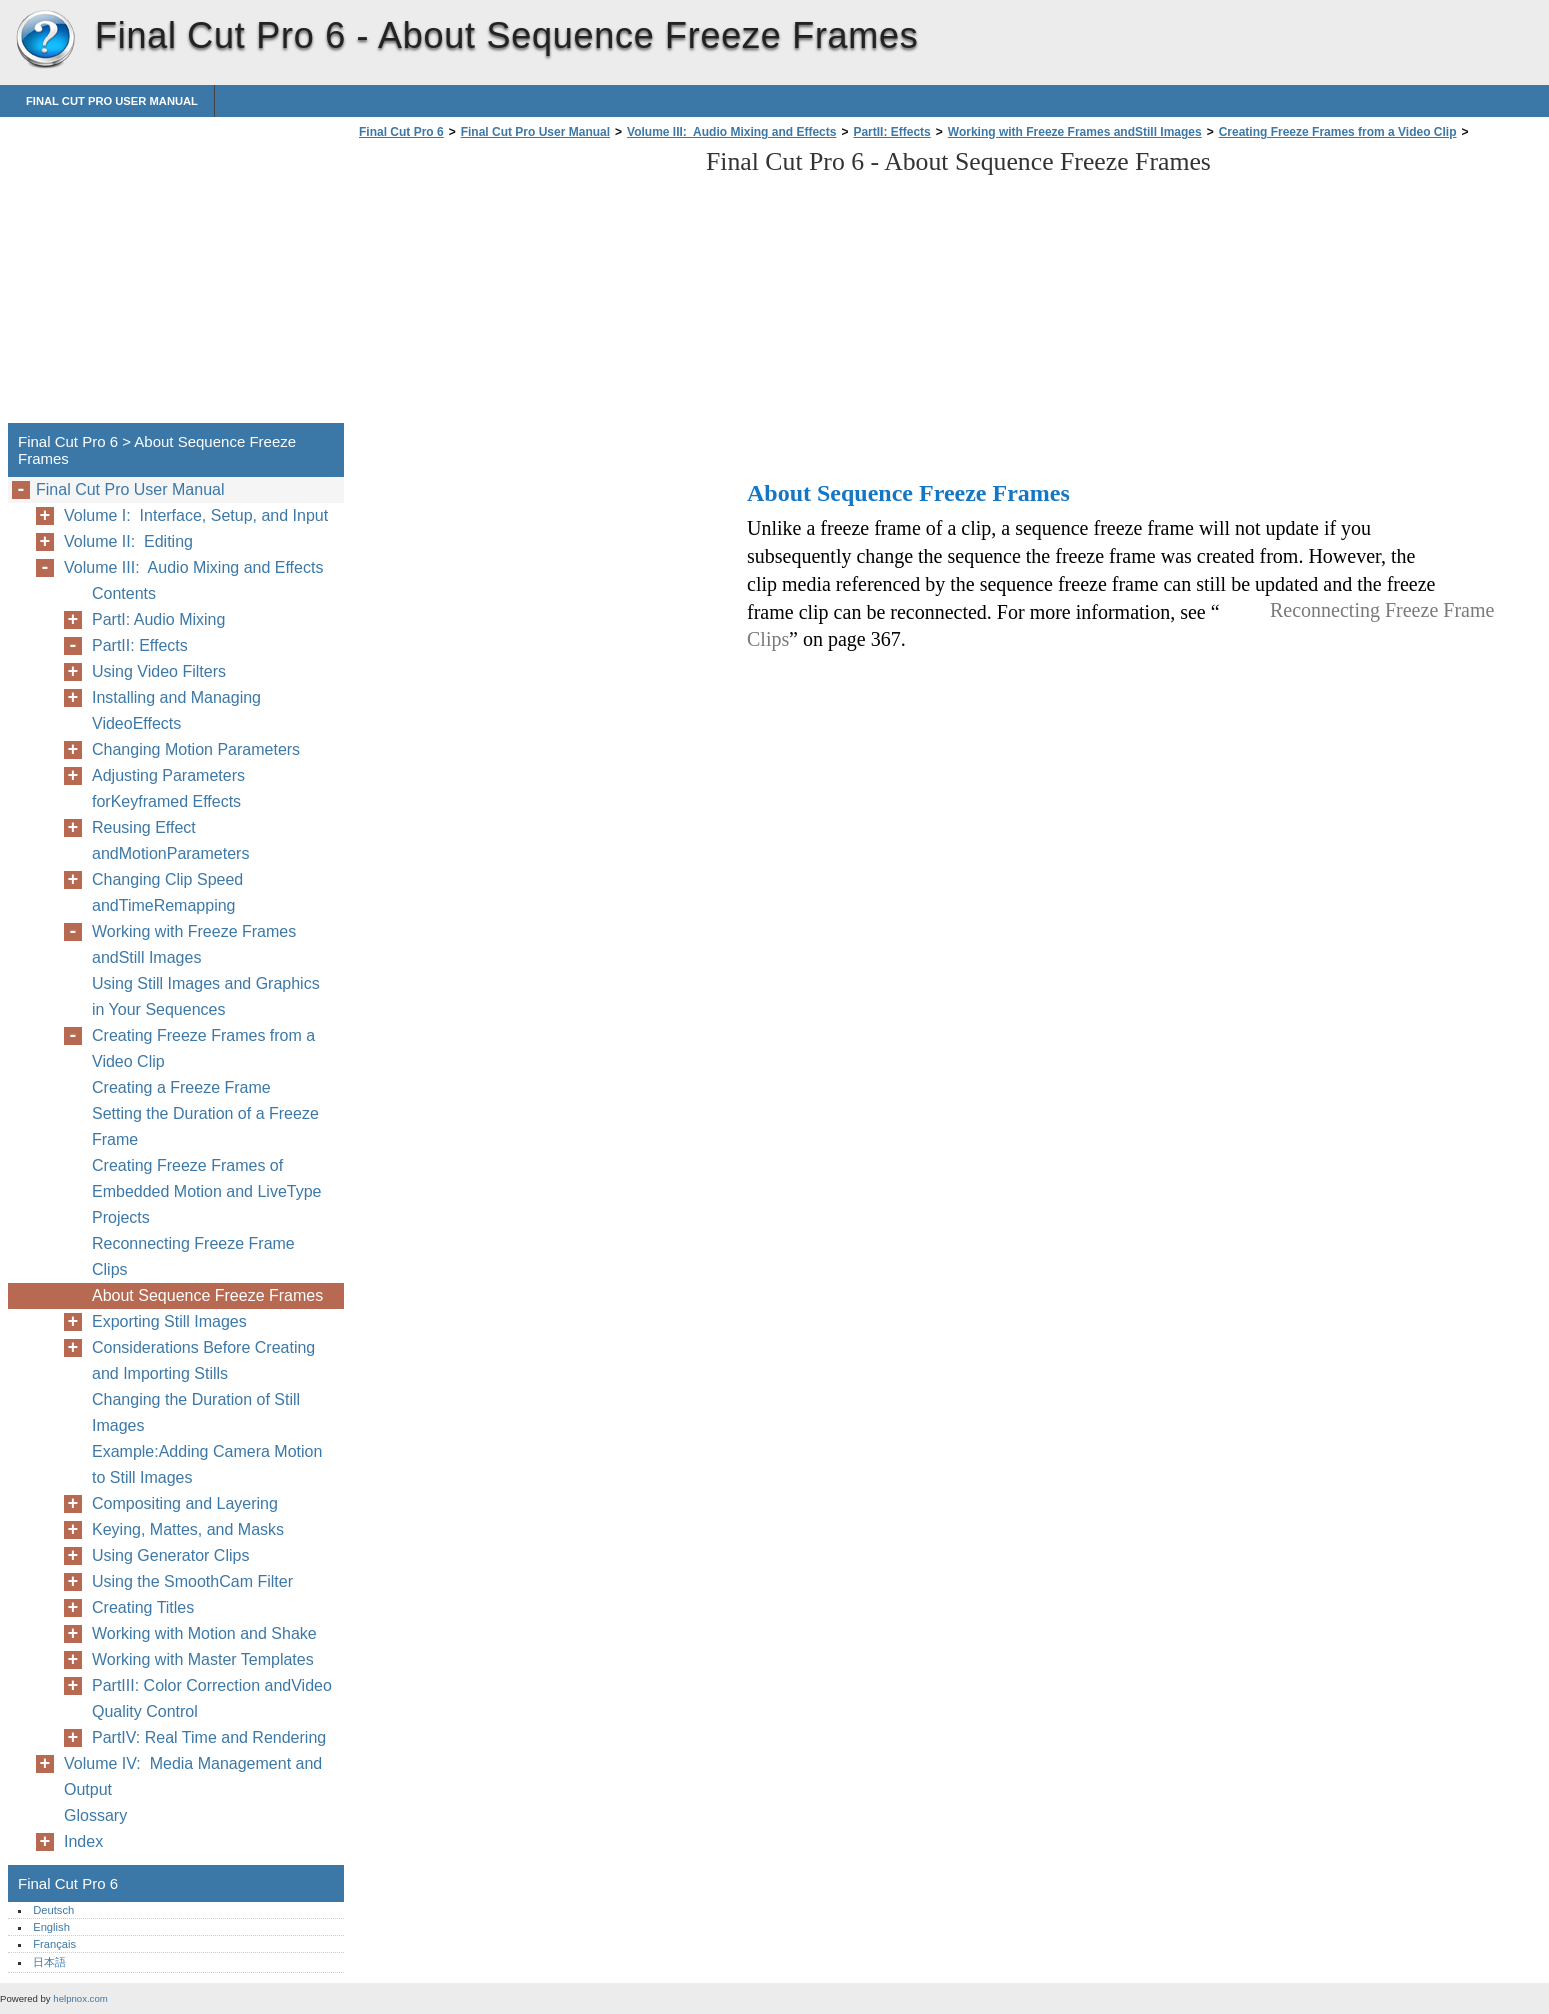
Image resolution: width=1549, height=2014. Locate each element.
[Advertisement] (522, 287)
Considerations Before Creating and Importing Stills (203, 1360)
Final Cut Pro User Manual (112, 101)
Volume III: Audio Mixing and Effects (731, 132)
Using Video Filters (159, 671)
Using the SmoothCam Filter (192, 1581)
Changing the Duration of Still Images (196, 1412)
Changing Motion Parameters (196, 749)
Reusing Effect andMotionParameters (170, 840)
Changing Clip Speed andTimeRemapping (167, 892)
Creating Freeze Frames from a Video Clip (1338, 132)
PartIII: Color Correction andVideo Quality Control (212, 1698)
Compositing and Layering (185, 1503)
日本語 (49, 1962)
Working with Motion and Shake (204, 1633)
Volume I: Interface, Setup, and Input (196, 515)
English (51, 1927)
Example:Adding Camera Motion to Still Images (207, 1464)
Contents (124, 593)
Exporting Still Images (169, 1321)
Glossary (95, 1815)
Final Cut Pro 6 (45, 40)
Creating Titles (143, 1607)
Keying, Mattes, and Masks (188, 1529)
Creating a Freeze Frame (181, 1087)
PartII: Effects (891, 132)
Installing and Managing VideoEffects (176, 710)
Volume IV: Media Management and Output (193, 1776)
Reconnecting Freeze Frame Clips (193, 1256)
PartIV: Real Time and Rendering (209, 1737)
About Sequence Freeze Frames (207, 1295)
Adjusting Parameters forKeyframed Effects (168, 788)
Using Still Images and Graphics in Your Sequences (206, 996)
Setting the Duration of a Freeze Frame (205, 1126)
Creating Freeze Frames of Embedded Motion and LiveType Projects (206, 1191)
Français (54, 1944)
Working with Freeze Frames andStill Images (1075, 132)
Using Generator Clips (170, 1555)
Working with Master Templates (203, 1659)
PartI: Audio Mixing (158, 619)
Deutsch (53, 1910)
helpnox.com (80, 1998)
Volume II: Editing (128, 541)
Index (83, 1841)
